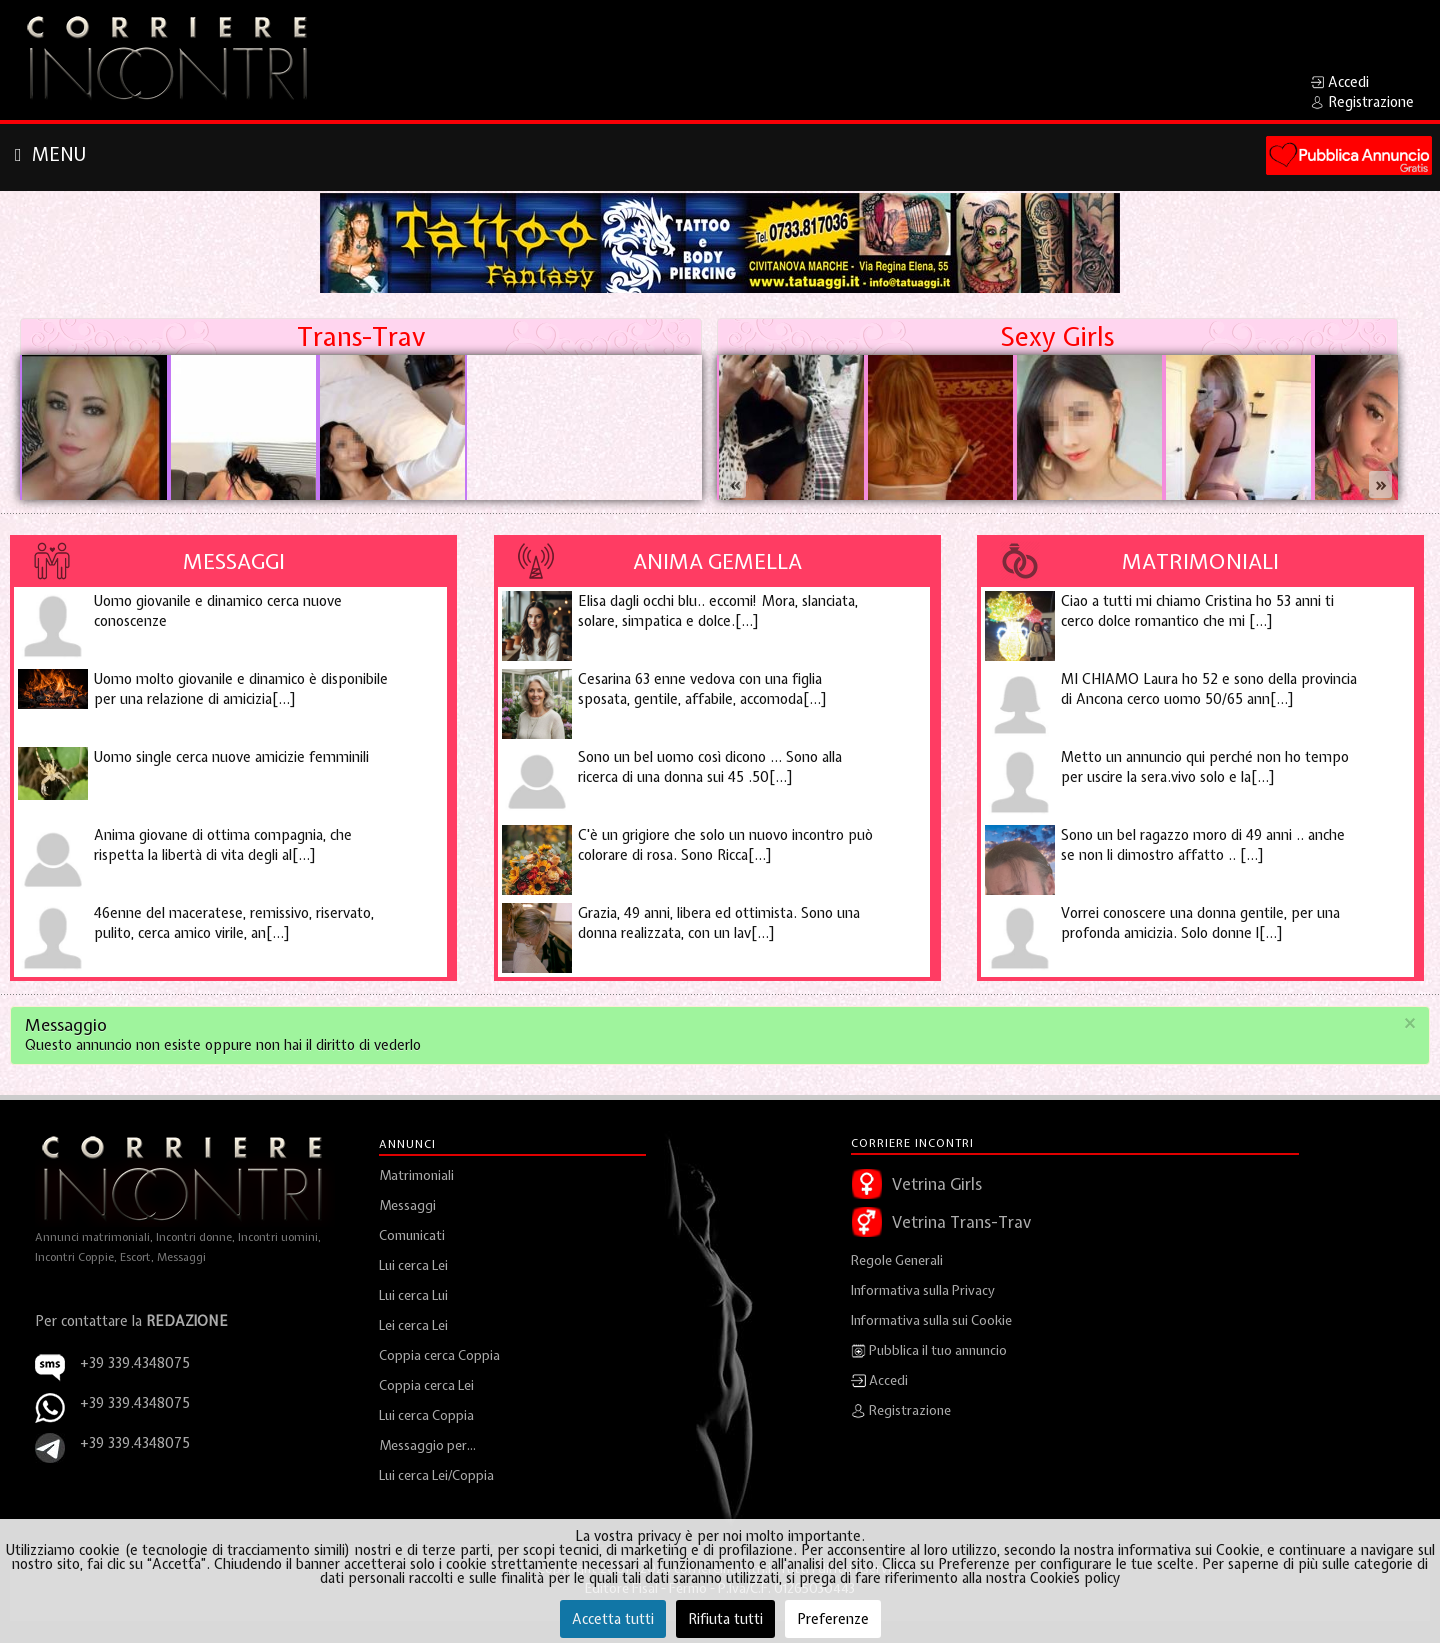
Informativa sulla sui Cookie (931, 1320)
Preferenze (833, 1619)
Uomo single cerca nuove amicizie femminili (231, 757)
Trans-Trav (361, 336)
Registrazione (901, 1411)
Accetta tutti (613, 1619)
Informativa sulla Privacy (923, 1290)
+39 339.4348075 (135, 1403)
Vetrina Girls (937, 1184)
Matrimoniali (1200, 561)
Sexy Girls (1057, 336)
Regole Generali (897, 1260)
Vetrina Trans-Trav (961, 1222)
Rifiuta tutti (725, 1619)
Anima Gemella (717, 561)
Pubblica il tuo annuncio (929, 1351)
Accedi (879, 1381)
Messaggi (234, 561)
